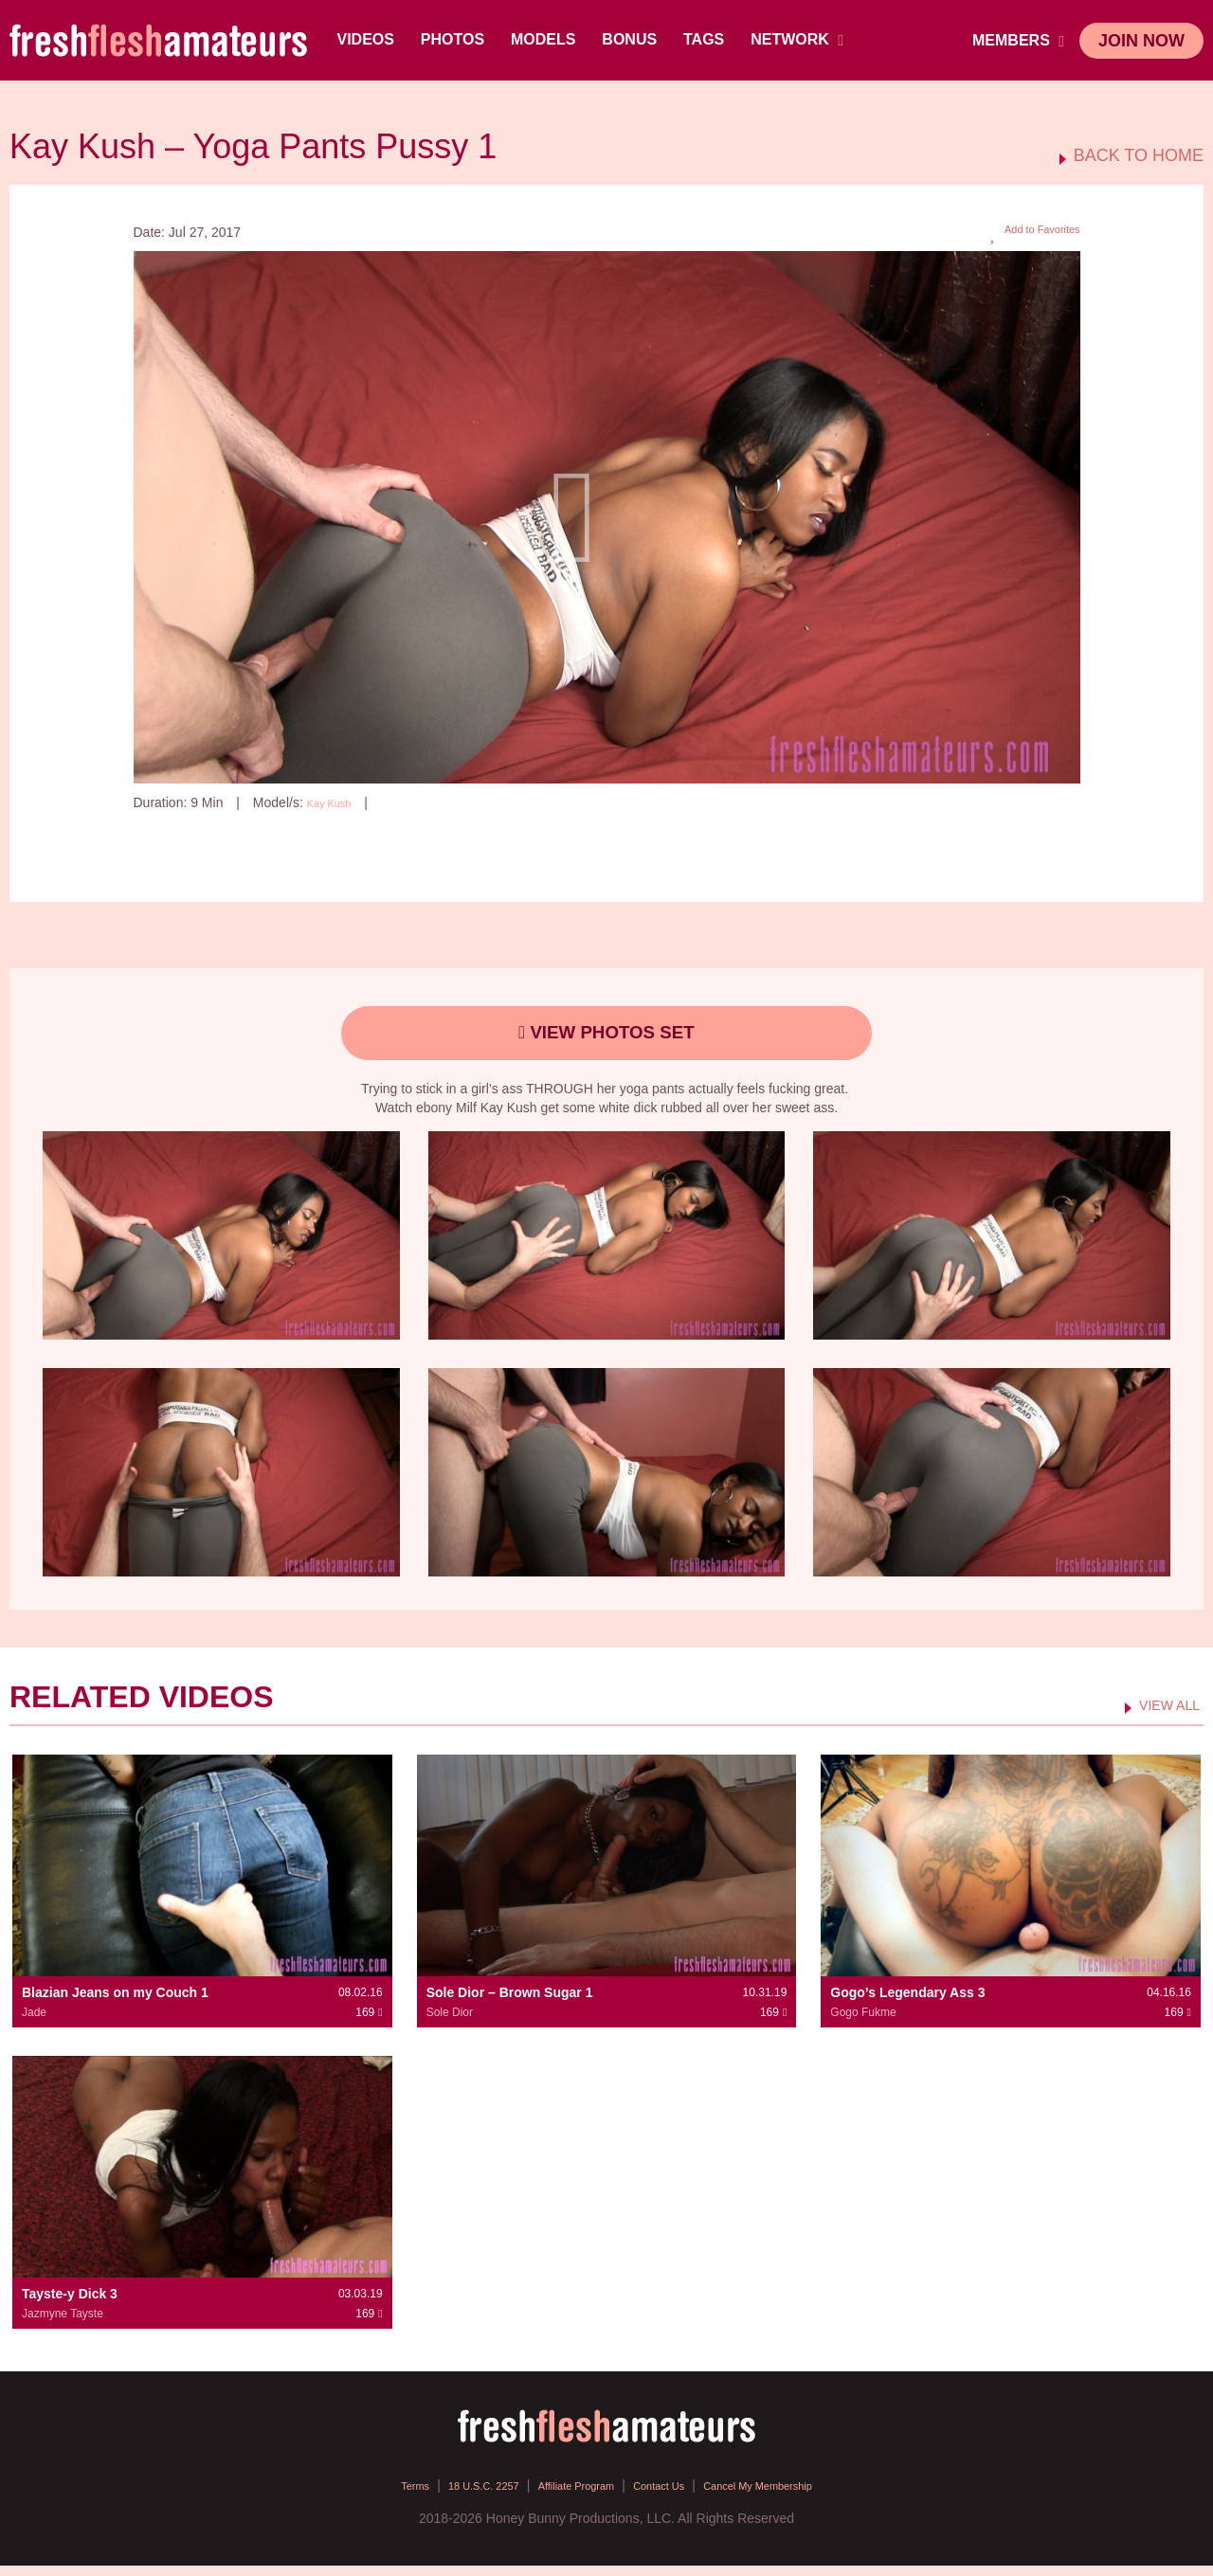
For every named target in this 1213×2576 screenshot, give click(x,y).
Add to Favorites (1023, 233)
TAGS (707, 39)
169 (408, 802)
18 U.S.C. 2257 (452, 2495)
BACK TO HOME (1139, 156)
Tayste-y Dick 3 (70, 2304)
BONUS (633, 39)
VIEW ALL (1161, 1714)
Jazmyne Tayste (62, 2324)
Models (547, 39)
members (1018, 40)
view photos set (606, 1038)
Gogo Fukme (863, 2021)
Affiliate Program (567, 2495)
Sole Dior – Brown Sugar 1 (509, 2001)
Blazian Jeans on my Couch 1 (115, 2001)
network (801, 39)
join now (1141, 40)
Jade (34, 2021)
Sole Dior (449, 2021)
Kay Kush (335, 802)
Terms (369, 2495)
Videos (369, 39)
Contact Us (669, 2495)
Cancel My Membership (791, 2495)
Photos (456, 39)
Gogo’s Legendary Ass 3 (907, 2001)
